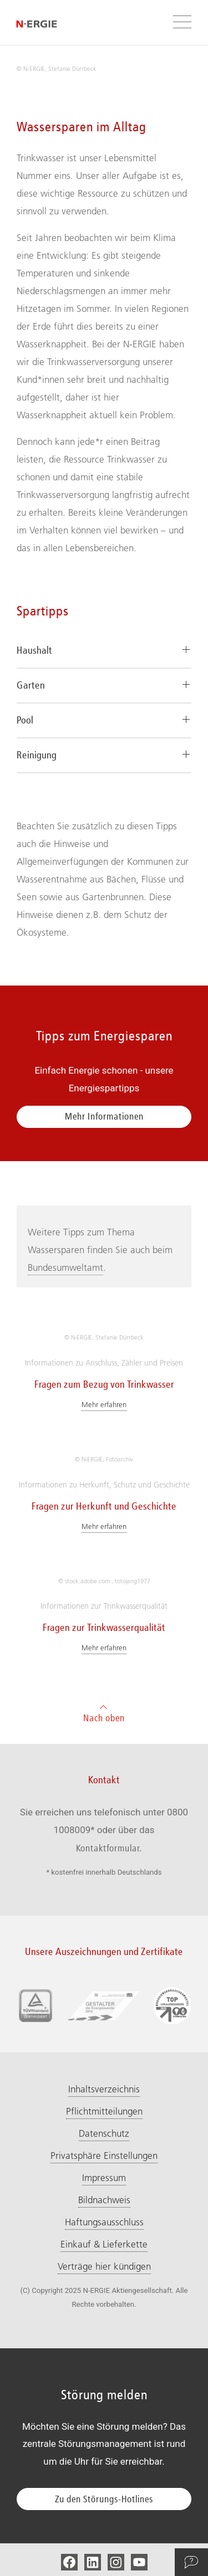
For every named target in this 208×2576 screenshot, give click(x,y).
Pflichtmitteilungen (104, 2111)
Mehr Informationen (104, 1116)
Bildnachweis (104, 2199)
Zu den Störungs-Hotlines (104, 2499)
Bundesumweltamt (65, 1267)
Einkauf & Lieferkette (104, 2244)
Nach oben (104, 1712)
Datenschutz (104, 2133)
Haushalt (34, 650)
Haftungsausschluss (104, 2222)
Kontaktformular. (109, 1848)
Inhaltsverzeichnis (104, 2089)
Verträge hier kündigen (104, 2266)
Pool (25, 720)
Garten (31, 685)
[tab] (104, 650)
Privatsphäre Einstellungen (104, 2155)
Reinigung (37, 755)
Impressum (104, 2177)
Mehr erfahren (104, 1404)
